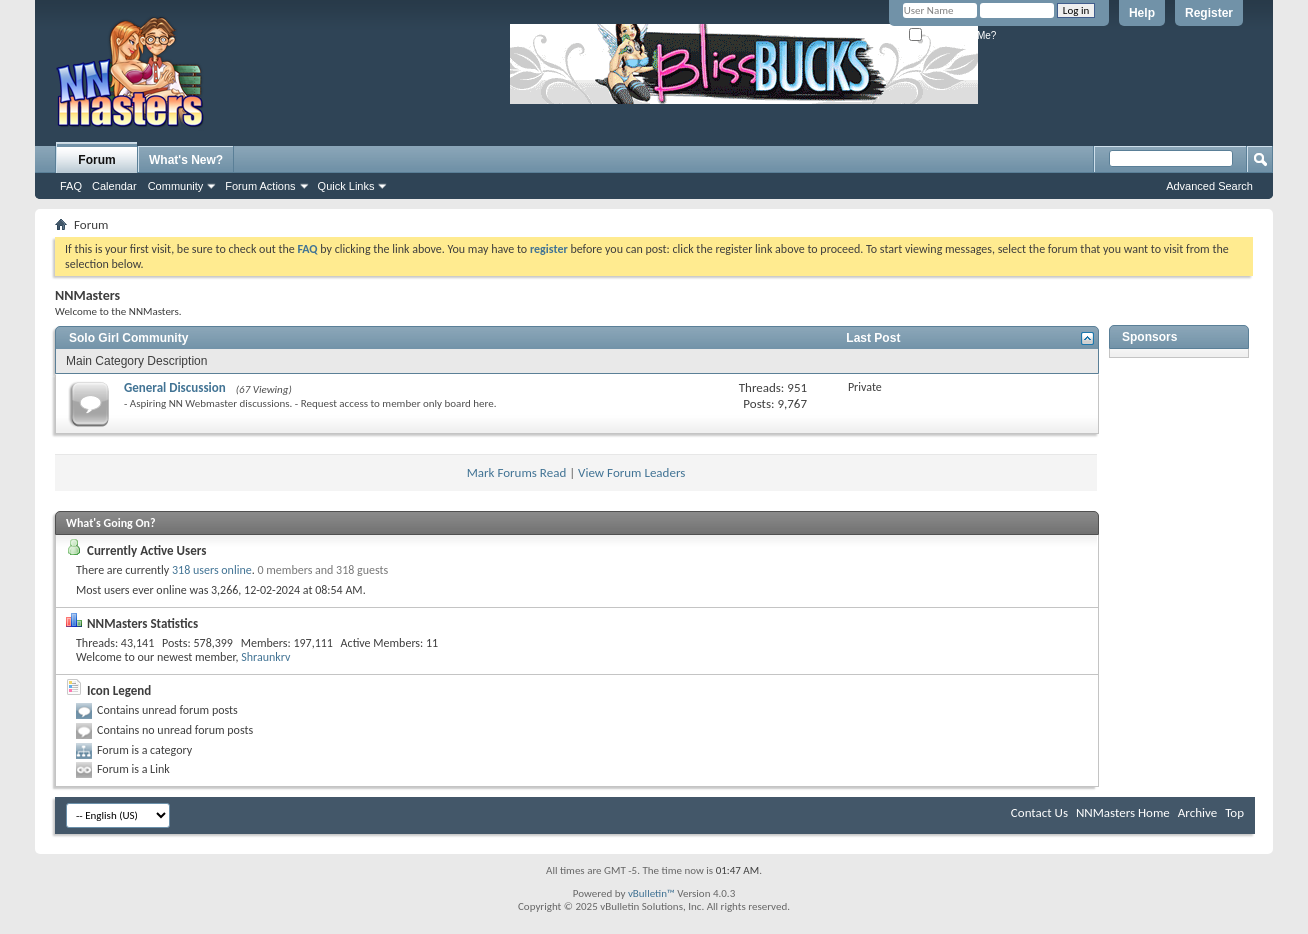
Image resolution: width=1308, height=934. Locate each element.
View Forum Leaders (631, 472)
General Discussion (175, 387)
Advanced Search (1209, 186)
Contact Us (1039, 812)
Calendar (114, 186)
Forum (96, 160)
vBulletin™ (651, 893)
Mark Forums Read (517, 472)
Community (176, 186)
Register (1209, 13)
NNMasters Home (1123, 812)
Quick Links (346, 186)
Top (1234, 812)
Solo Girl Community (128, 338)
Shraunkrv (265, 657)
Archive (1197, 812)
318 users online (212, 570)
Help (1142, 13)
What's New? (186, 160)
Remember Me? (952, 35)
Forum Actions (260, 186)
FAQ (71, 186)
